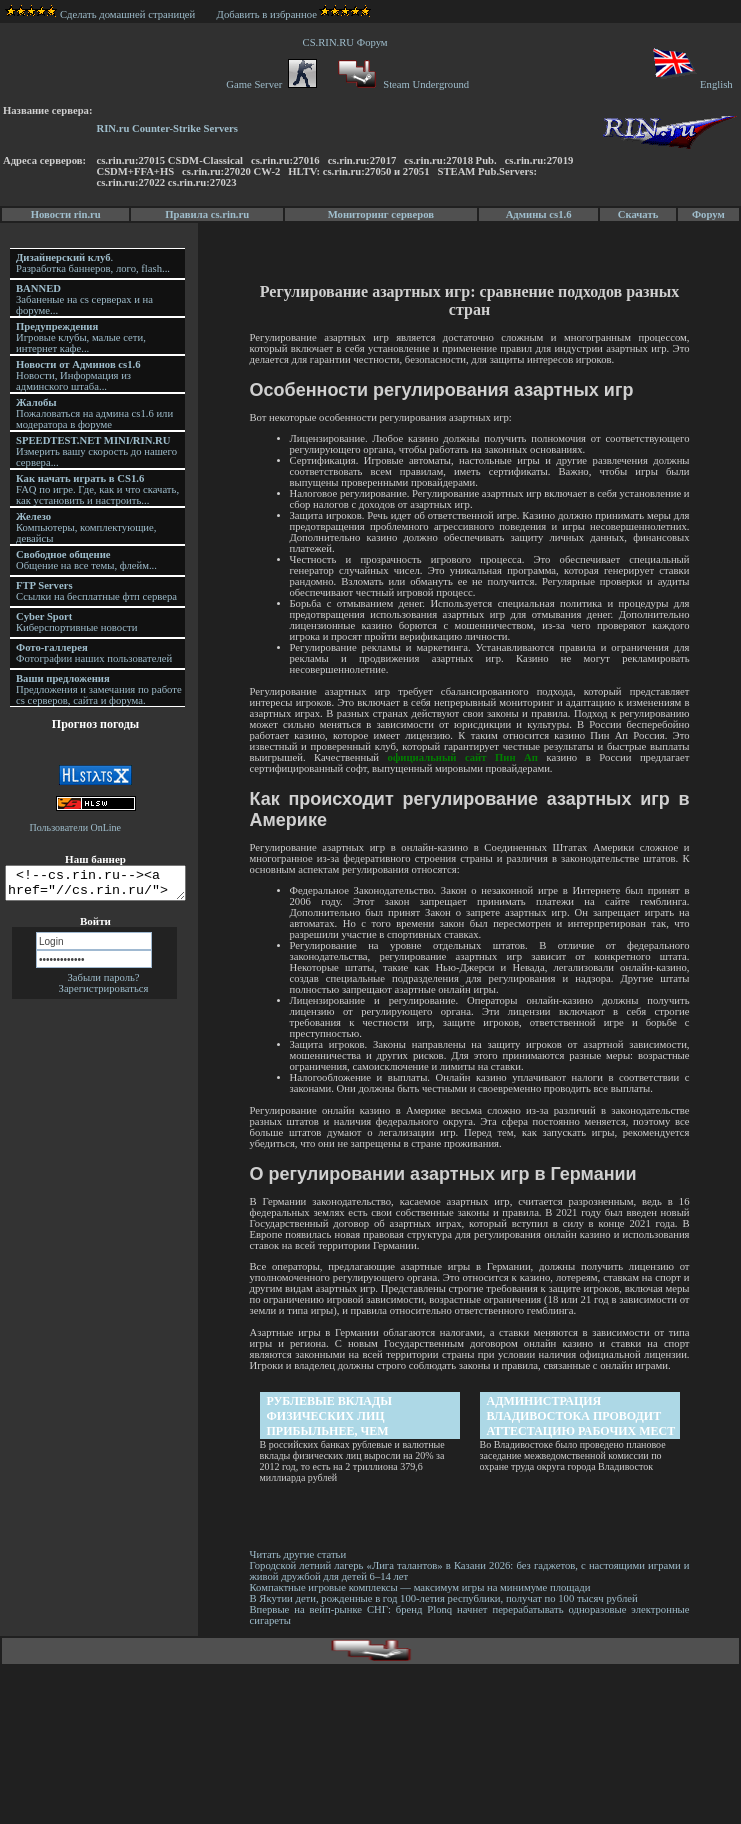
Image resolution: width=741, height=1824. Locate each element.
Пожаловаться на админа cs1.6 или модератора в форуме (94, 413)
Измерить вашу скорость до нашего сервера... (96, 451)
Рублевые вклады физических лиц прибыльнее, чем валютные (331, 1416)
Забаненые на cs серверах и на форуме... (84, 299)
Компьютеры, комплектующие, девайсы (86, 527)
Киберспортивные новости (76, 622)
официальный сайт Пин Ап (464, 757)
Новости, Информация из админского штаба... (78, 375)
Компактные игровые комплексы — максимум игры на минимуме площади (421, 1587)
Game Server (271, 84)
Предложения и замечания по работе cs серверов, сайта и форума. (99, 689)
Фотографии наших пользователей (94, 653)
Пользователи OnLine (76, 827)
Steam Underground (401, 84)
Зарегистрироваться (104, 994)
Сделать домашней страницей (100, 14)
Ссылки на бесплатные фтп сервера (96, 591)
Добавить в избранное (267, 14)
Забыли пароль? (103, 983)
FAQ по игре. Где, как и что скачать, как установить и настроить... (97, 489)
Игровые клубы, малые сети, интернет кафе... (81, 337)
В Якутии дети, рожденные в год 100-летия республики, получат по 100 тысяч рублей (445, 1598)
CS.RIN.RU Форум (348, 42)
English (691, 84)
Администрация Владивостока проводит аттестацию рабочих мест (582, 1416)
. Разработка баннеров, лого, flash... (93, 263)
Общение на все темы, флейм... (86, 560)
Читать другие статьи (299, 1554)
